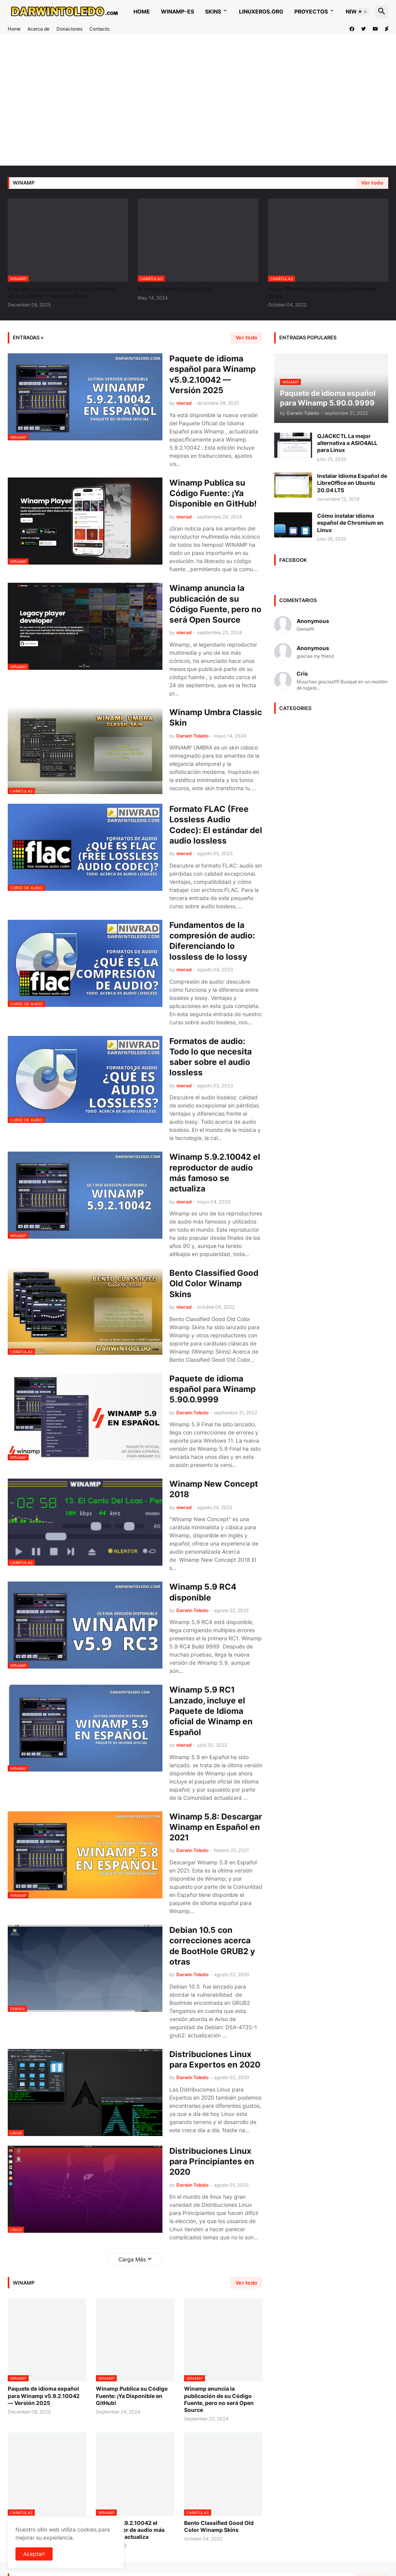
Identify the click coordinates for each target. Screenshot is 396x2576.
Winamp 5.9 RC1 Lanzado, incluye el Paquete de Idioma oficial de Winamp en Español (211, 1711)
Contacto (99, 29)
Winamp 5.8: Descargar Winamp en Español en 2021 (215, 1827)
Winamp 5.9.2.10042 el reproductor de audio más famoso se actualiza (214, 1172)
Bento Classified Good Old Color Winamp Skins (322, 292)
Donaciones (69, 29)
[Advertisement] (198, 100)
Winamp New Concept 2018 (213, 1489)
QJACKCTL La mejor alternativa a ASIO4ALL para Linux (347, 443)
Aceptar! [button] (34, 2553)
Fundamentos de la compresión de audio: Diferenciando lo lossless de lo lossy (212, 941)
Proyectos (311, 11)
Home (141, 11)
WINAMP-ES (177, 11)
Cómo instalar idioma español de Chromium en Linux (350, 522)
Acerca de (38, 29)
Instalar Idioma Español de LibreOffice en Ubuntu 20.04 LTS (352, 482)
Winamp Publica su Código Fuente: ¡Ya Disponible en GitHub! (213, 493)
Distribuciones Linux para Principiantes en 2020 (211, 2161)
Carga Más (132, 2259)
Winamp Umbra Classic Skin (175, 289)
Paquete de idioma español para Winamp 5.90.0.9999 (212, 1389)
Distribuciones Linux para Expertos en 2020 (214, 2059)
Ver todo (372, 183)
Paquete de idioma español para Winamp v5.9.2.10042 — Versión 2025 (62, 292)
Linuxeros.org (261, 11)
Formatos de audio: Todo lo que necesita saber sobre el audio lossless (210, 1057)
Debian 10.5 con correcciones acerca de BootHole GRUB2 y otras (212, 1946)
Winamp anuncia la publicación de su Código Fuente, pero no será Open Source (215, 604)
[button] (362, 11)
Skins (213, 11)
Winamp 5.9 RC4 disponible (202, 1592)
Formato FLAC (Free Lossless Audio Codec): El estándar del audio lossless (215, 825)
